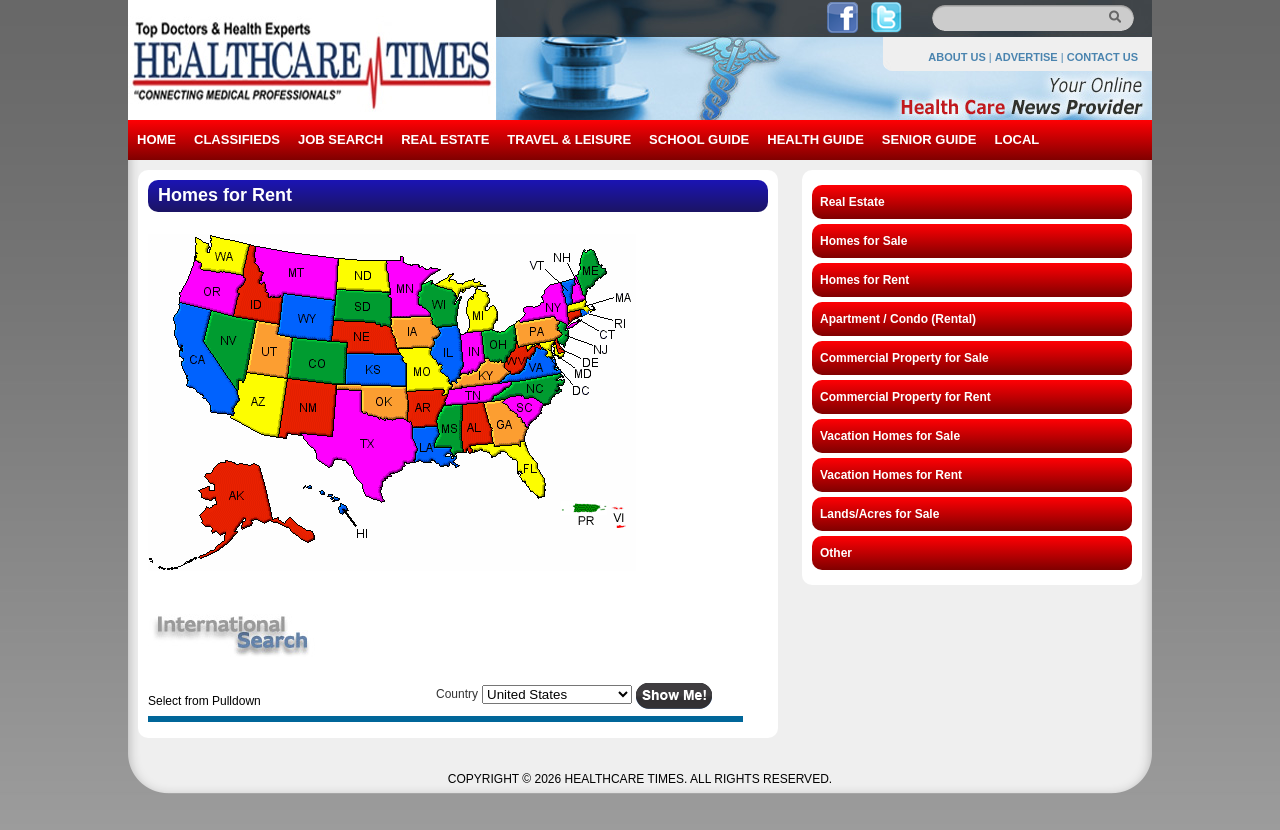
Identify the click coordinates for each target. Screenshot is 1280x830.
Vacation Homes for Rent (891, 475)
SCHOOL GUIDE (699, 139)
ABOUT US (956, 57)
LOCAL (1016, 139)
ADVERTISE (1026, 57)
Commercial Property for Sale (904, 358)
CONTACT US (1102, 57)
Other (836, 553)
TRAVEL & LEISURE (569, 139)
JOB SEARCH (340, 139)
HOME (156, 139)
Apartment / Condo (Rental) (898, 319)
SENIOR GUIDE (929, 139)
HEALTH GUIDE (815, 139)
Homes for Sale (863, 241)
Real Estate (852, 202)
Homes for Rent (864, 280)
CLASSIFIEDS (237, 139)
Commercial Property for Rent (905, 397)
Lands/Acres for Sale (879, 514)
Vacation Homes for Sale (890, 436)
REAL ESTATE (445, 139)
